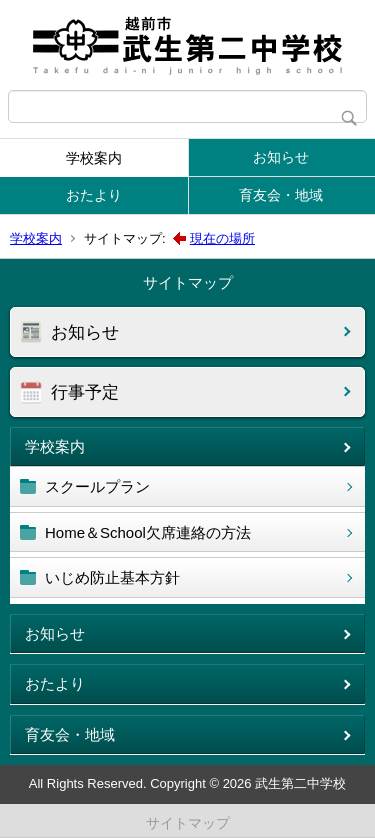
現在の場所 (222, 238)
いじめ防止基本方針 (112, 577)
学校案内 (94, 158)
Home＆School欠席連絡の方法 (148, 532)
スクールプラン (97, 486)
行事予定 (85, 392)
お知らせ (281, 157)
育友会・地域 (281, 195)
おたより (94, 195)
